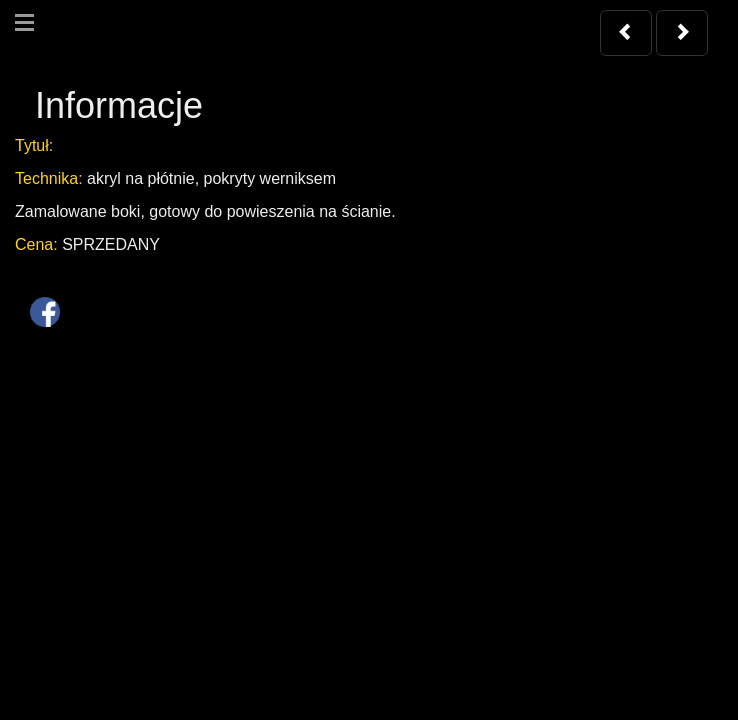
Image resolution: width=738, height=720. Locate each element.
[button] (626, 33)
